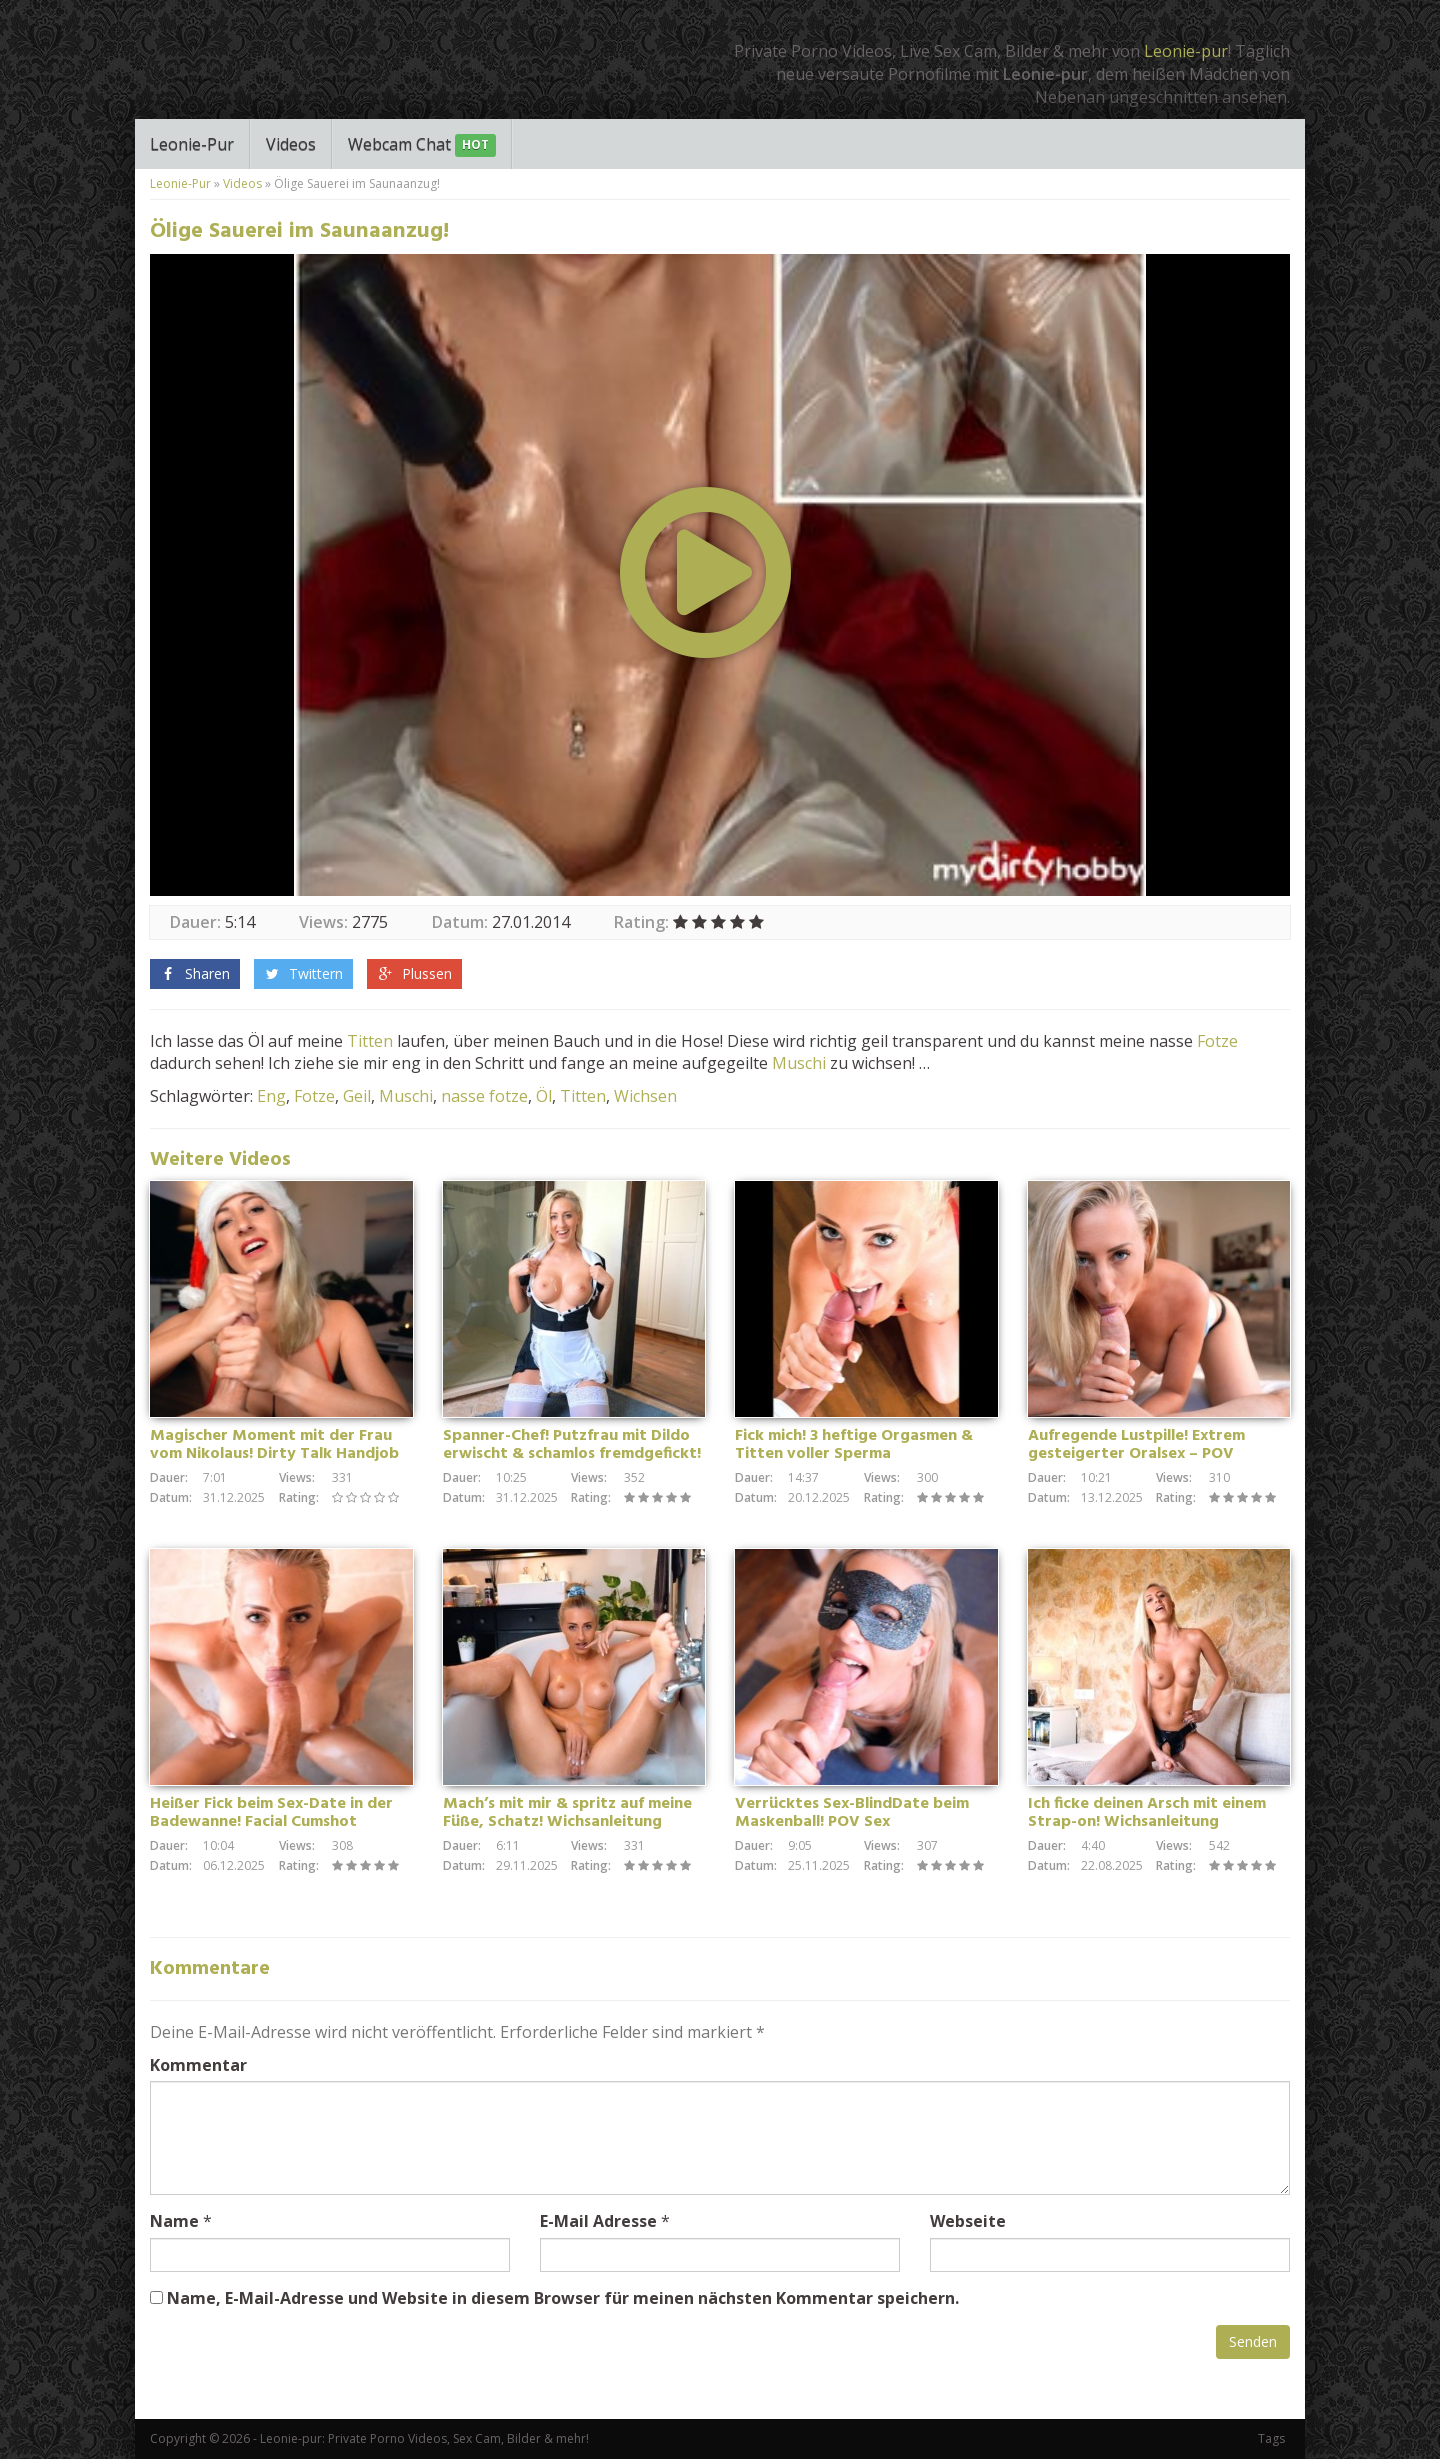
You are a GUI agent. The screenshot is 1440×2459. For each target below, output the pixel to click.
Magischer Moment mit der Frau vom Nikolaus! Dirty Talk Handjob (274, 1445)
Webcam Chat (422, 145)
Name (174, 2221)
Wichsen (645, 1096)
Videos (291, 144)
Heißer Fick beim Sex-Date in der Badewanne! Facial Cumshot (271, 1813)
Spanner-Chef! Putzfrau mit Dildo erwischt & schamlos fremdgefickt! (572, 1445)
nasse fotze (484, 1096)
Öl (544, 1096)
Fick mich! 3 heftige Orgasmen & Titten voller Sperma (854, 1445)
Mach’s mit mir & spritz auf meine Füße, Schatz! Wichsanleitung (567, 1813)
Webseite (968, 2221)
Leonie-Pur (192, 144)
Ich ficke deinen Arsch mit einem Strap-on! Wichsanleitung (1147, 1813)
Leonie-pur (1186, 51)
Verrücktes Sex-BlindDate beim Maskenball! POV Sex (852, 1813)
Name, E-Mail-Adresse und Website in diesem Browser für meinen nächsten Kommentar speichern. (563, 2298)
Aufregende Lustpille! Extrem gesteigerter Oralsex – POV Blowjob (1136, 1454)
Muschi (799, 1063)
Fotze (1217, 1041)
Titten (370, 1041)
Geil (357, 1096)
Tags (1271, 2438)
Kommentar (198, 2065)
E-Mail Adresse (598, 2221)
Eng (271, 1096)
